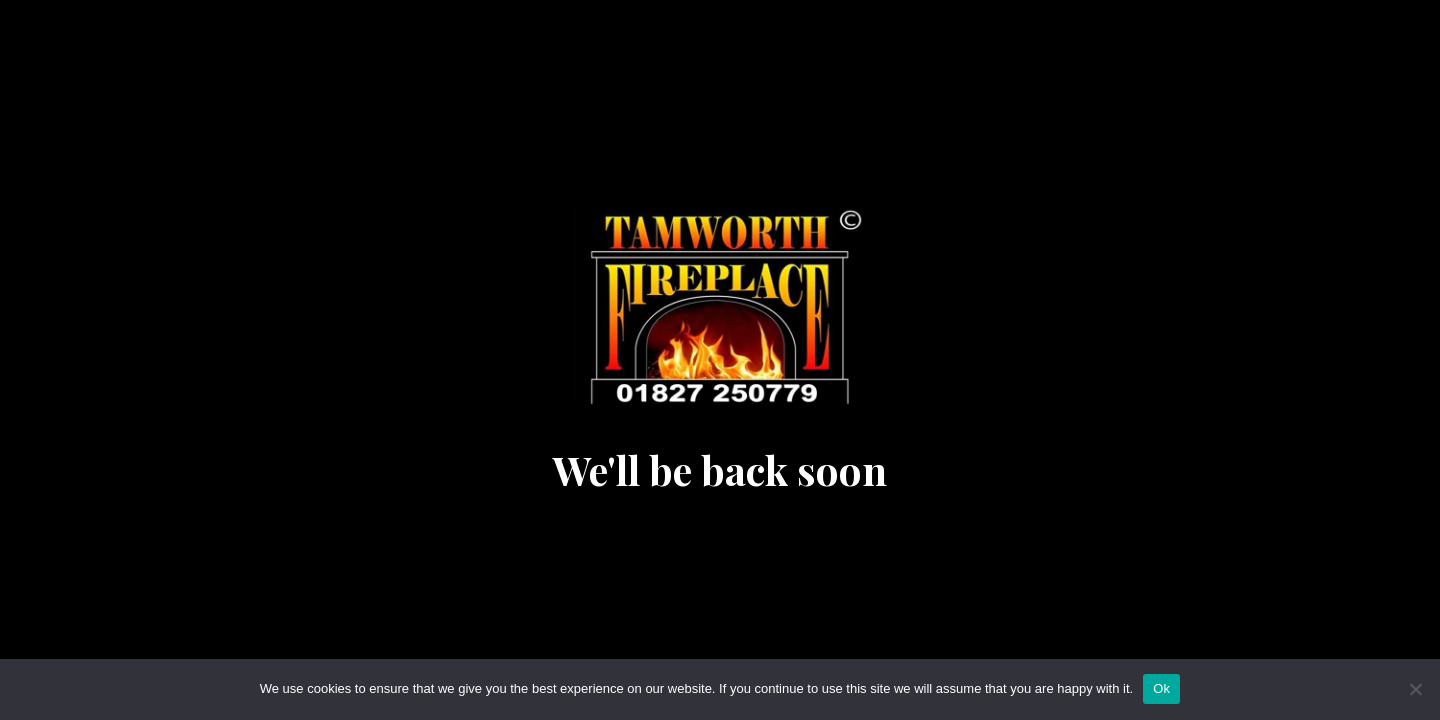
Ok (1161, 688)
